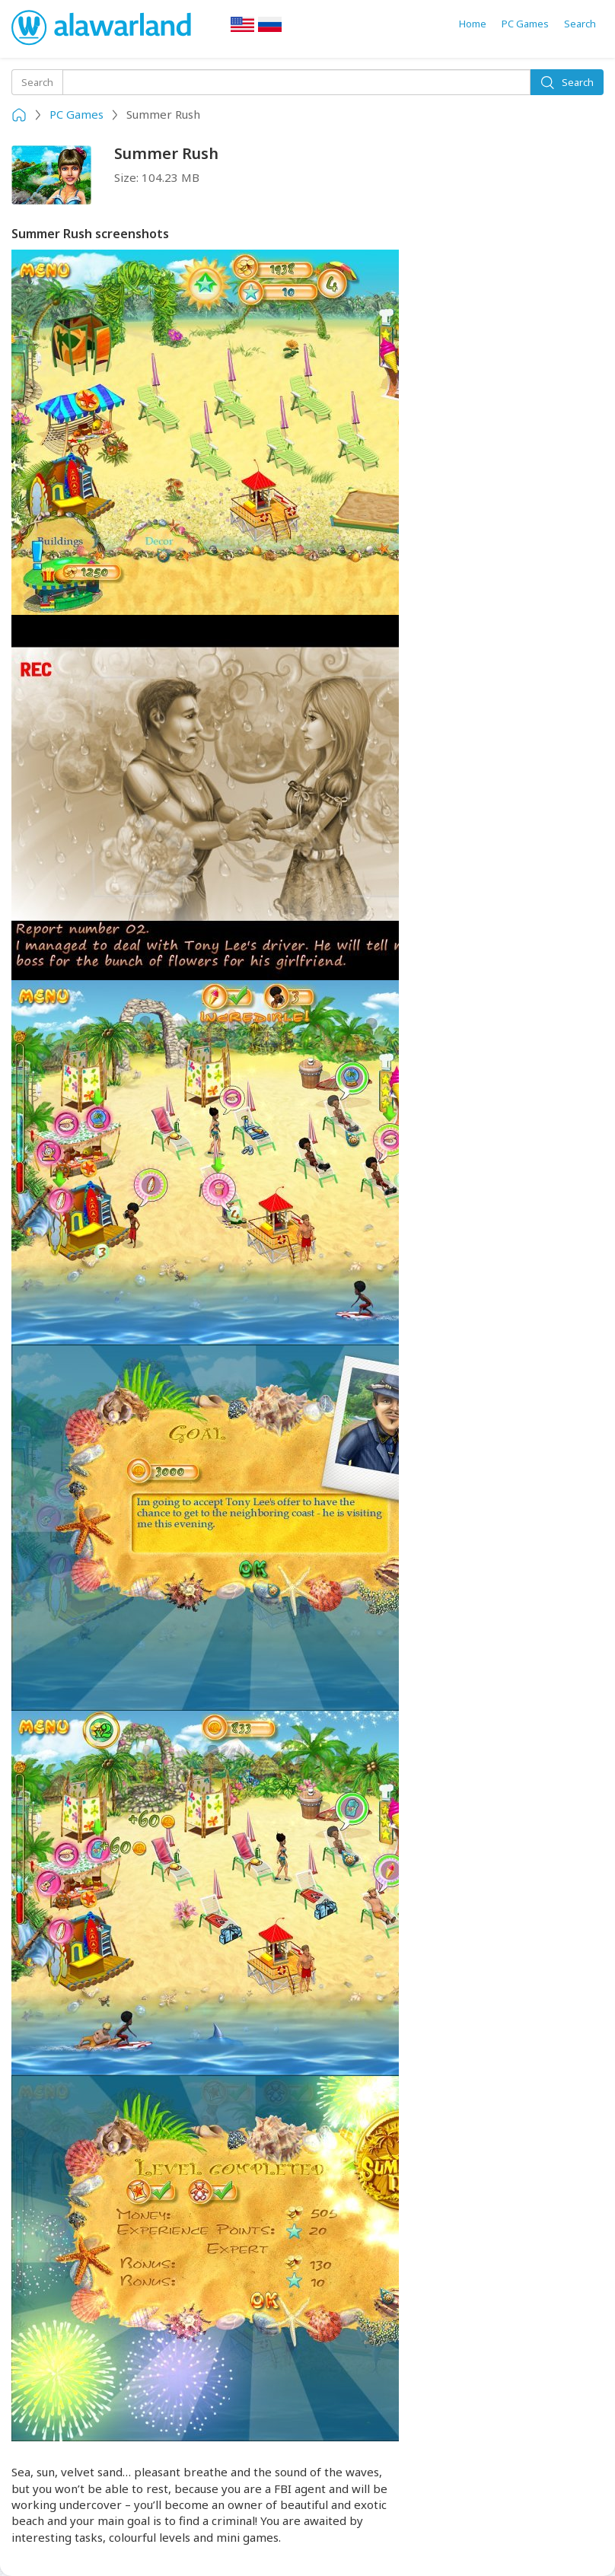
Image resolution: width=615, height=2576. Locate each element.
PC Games (525, 23)
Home (472, 23)
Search (580, 23)
